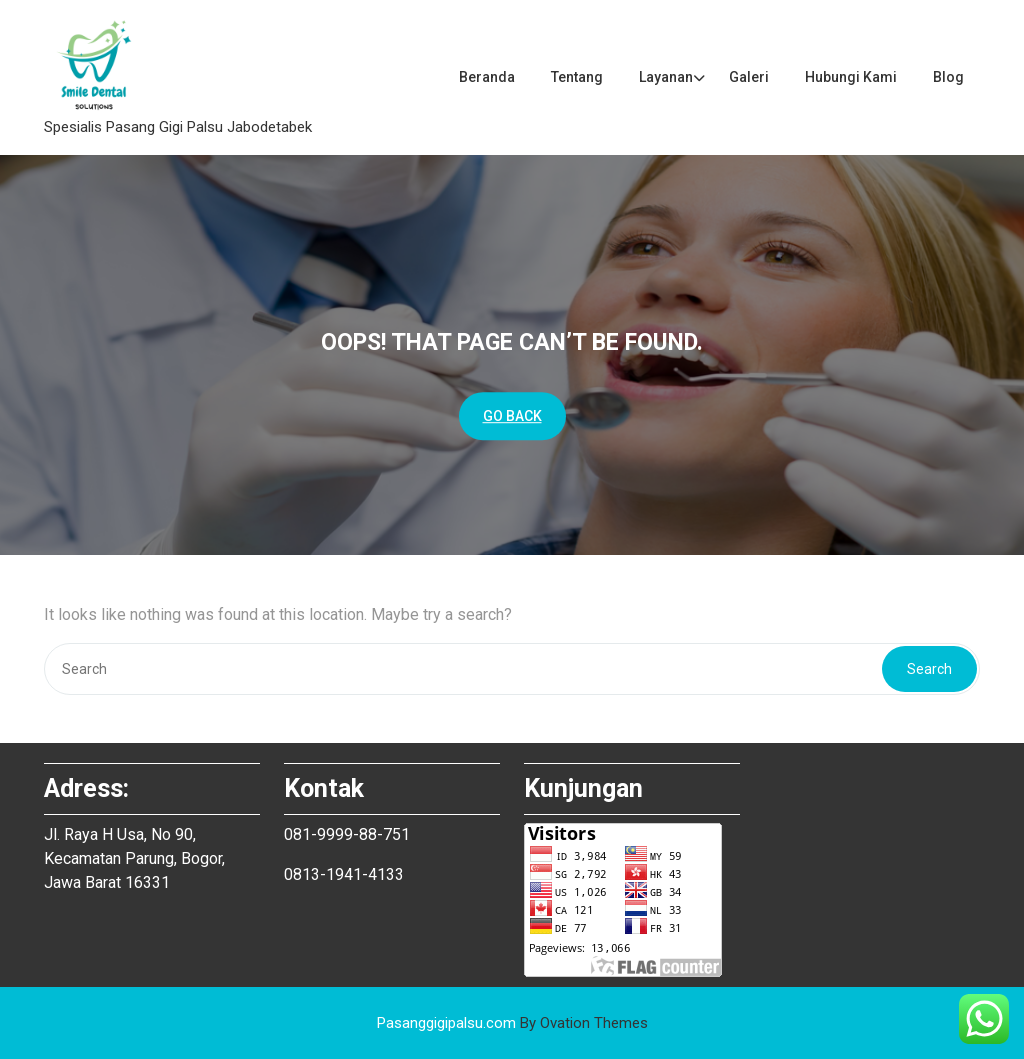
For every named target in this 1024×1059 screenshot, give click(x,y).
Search (929, 669)
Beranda (487, 77)
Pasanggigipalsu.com (512, 1023)
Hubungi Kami (851, 77)
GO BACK (512, 416)
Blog (948, 77)
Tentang (577, 77)
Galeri (749, 77)
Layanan (666, 77)
